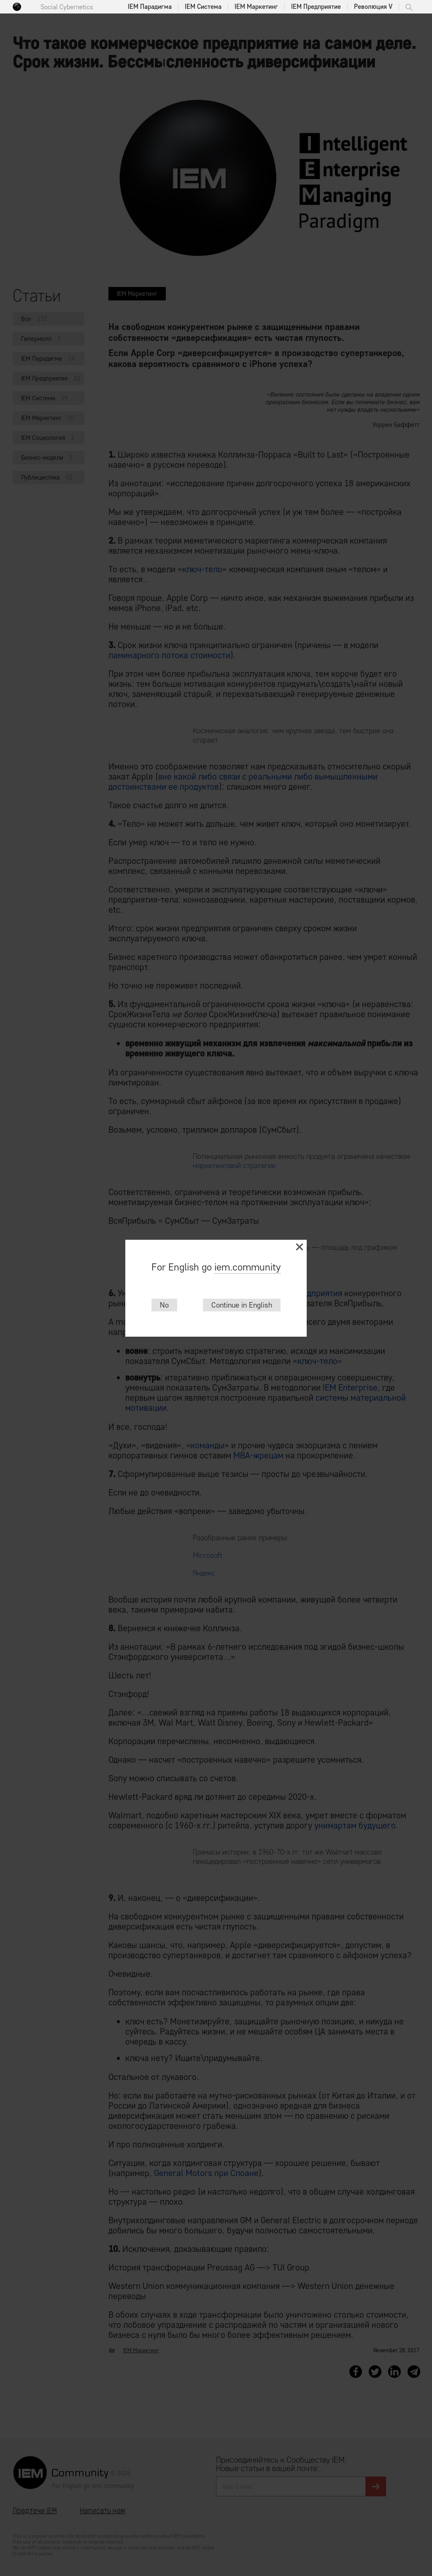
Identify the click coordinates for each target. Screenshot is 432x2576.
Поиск (409, 7)
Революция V (373, 6)
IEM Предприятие (316, 6)
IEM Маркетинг (256, 6)
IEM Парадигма (150, 6)
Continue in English (241, 1305)
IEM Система (203, 6)
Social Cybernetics (66, 7)
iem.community (247, 1267)
